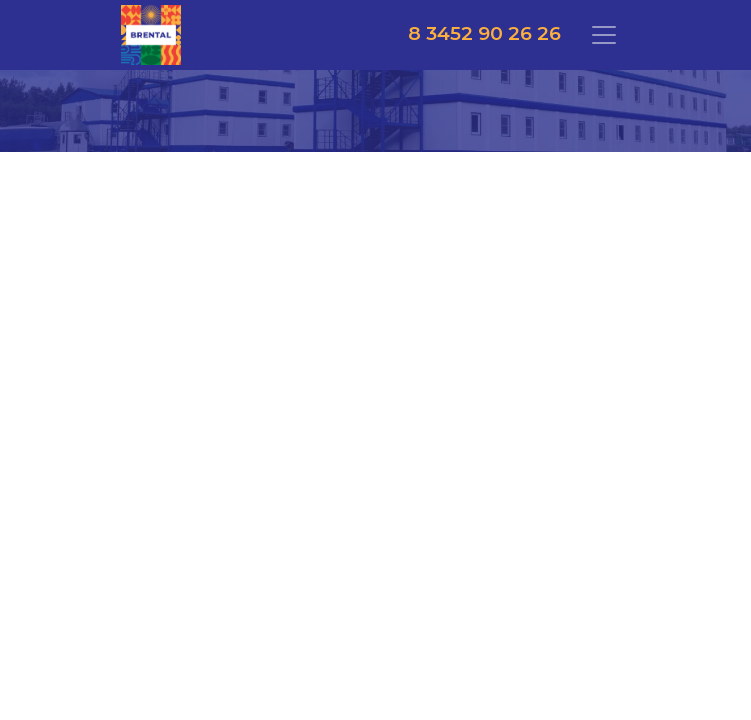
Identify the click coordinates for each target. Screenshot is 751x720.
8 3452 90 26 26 (484, 33)
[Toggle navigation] (604, 35)
